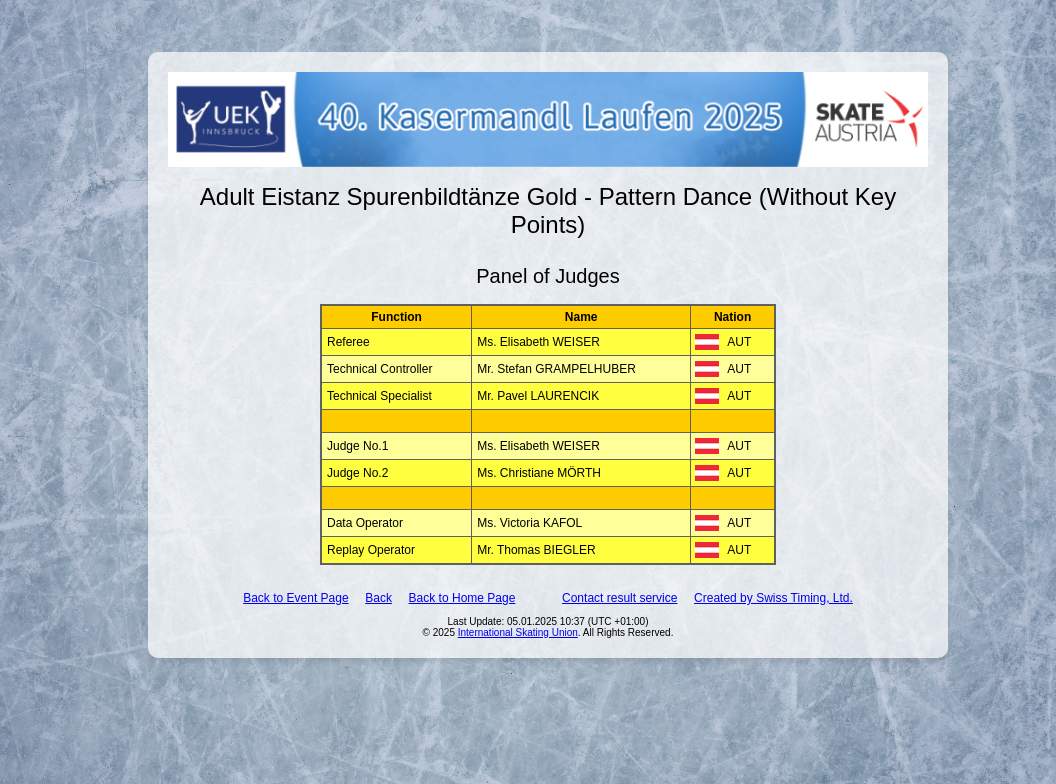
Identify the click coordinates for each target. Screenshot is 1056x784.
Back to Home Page (462, 598)
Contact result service (619, 598)
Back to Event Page (295, 598)
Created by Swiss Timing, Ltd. (773, 598)
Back (378, 598)
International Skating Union (518, 632)
